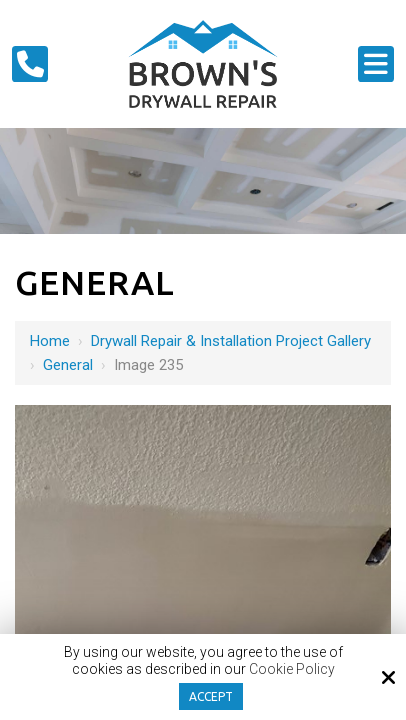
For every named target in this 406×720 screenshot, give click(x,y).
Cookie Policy (292, 669)
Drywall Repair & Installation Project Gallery (231, 341)
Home (50, 341)
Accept (211, 696)
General (68, 365)
